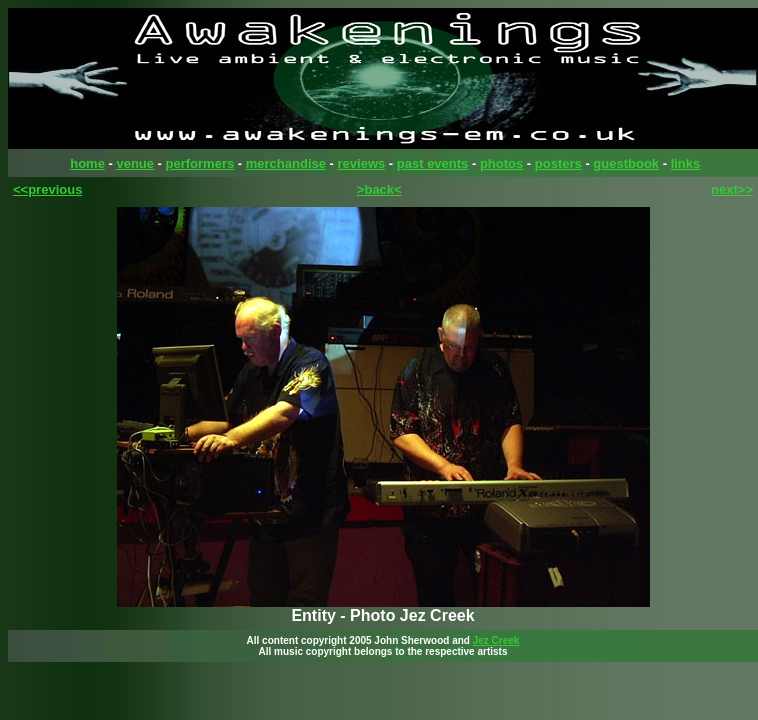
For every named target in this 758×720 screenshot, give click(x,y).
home (87, 163)
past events (433, 163)
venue (135, 163)
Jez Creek (496, 640)
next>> (732, 189)
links (686, 163)
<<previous (47, 189)
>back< (379, 189)
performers (200, 163)
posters (558, 163)
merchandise (286, 163)
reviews (362, 163)
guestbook (626, 163)
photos (501, 163)
